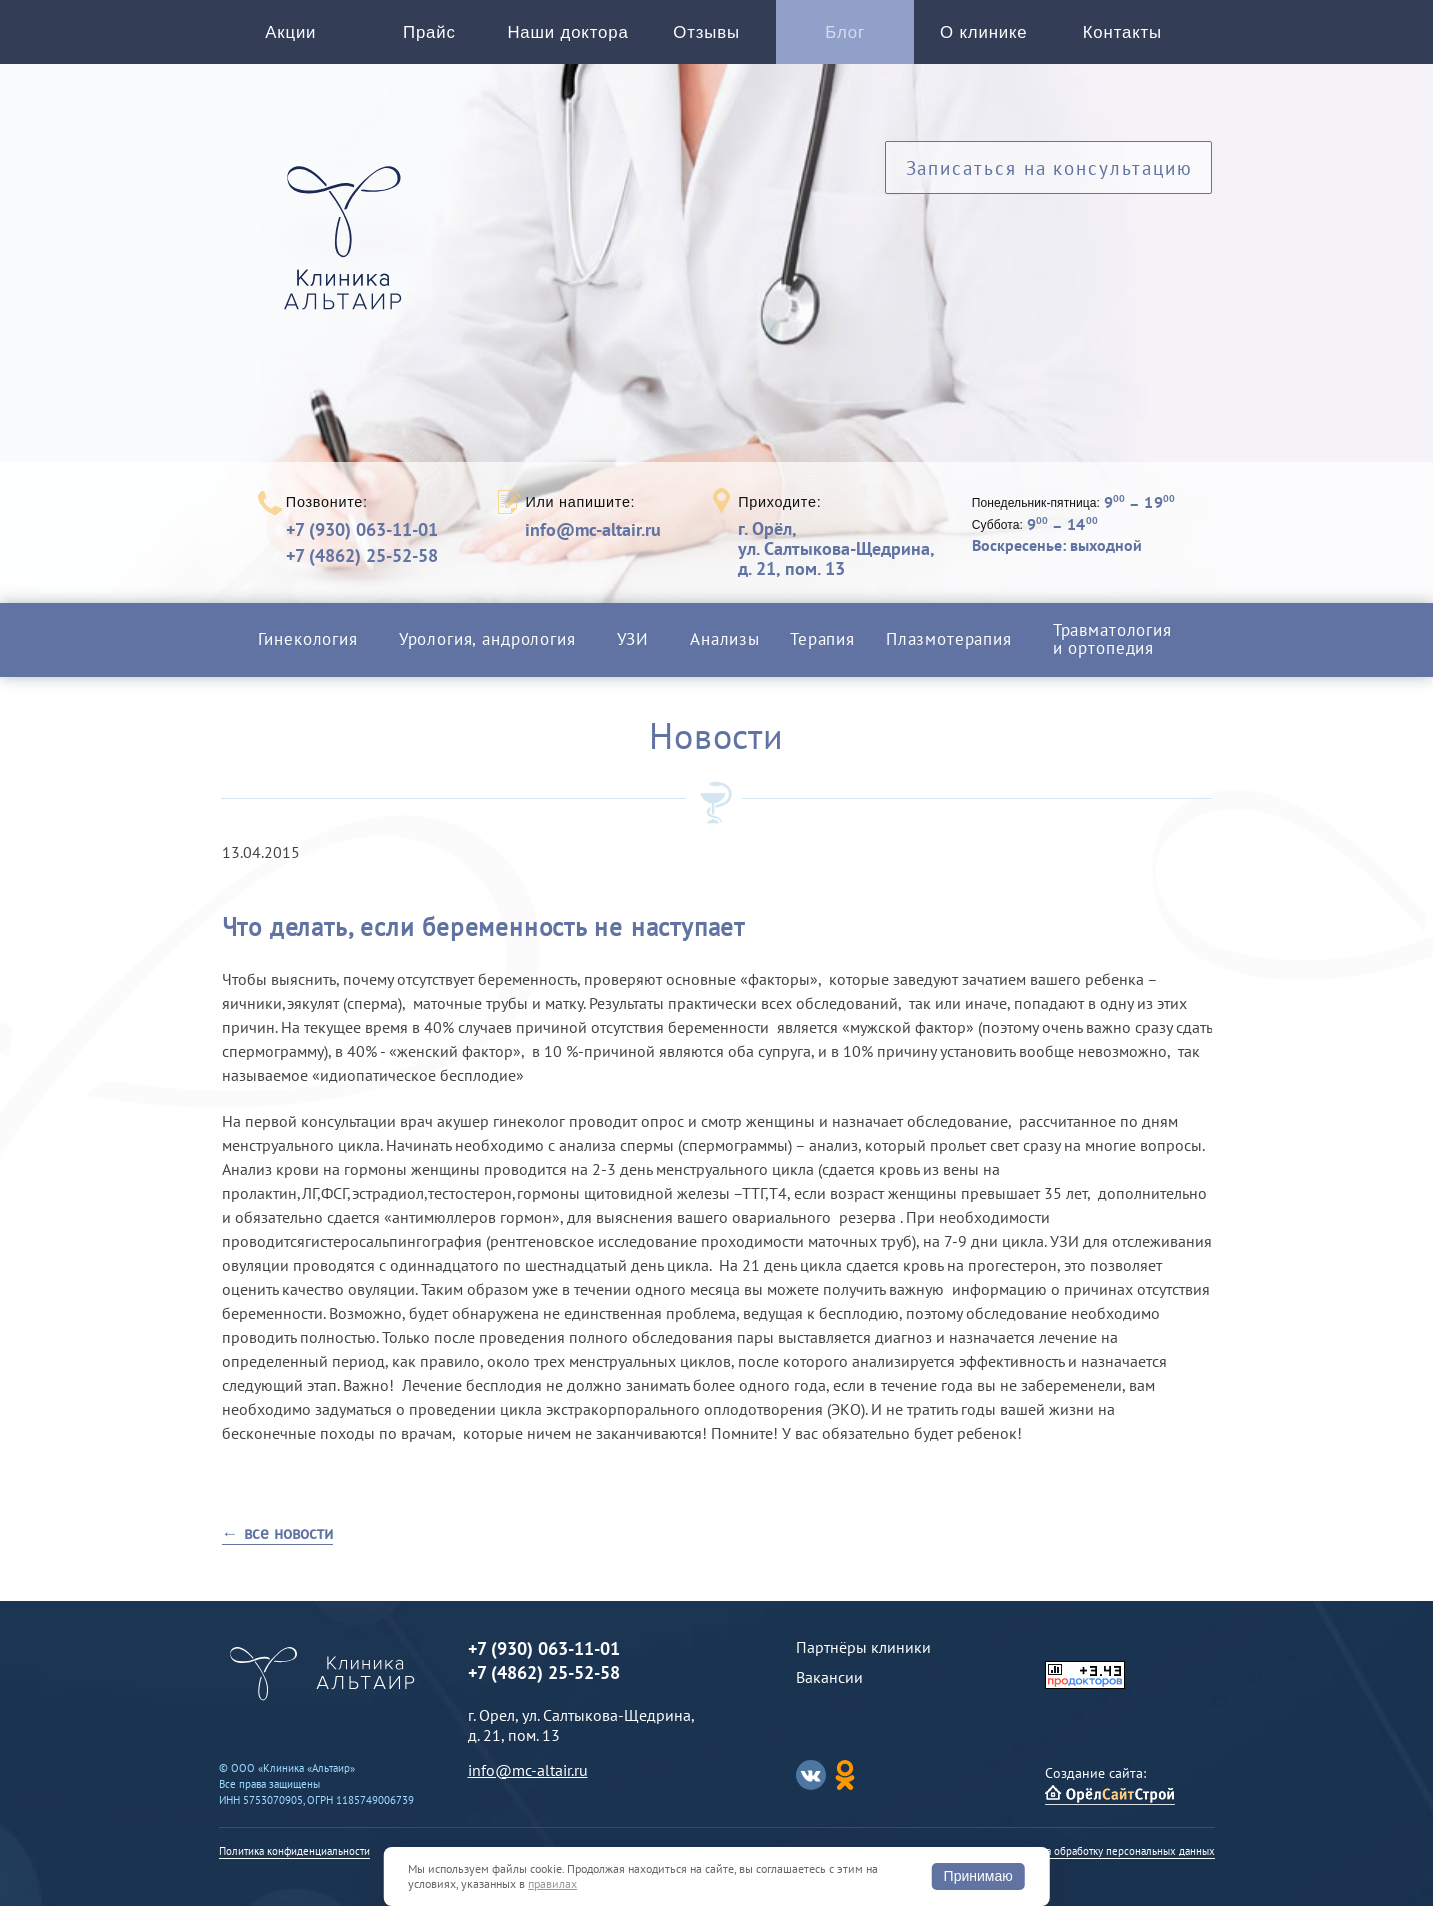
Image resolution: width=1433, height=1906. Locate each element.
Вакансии (829, 1677)
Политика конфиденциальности (294, 1851)
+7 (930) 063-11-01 (362, 529)
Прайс (429, 32)
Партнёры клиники (863, 1647)
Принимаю (978, 1876)
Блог (845, 32)
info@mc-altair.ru (593, 530)
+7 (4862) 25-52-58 (362, 555)
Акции (290, 32)
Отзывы (706, 32)
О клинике (983, 32)
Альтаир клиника (348, 249)
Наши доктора (567, 32)
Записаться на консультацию (1049, 167)
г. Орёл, (836, 548)
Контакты (1122, 32)
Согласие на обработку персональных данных (1104, 1851)
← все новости (277, 1533)
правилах (552, 1883)
